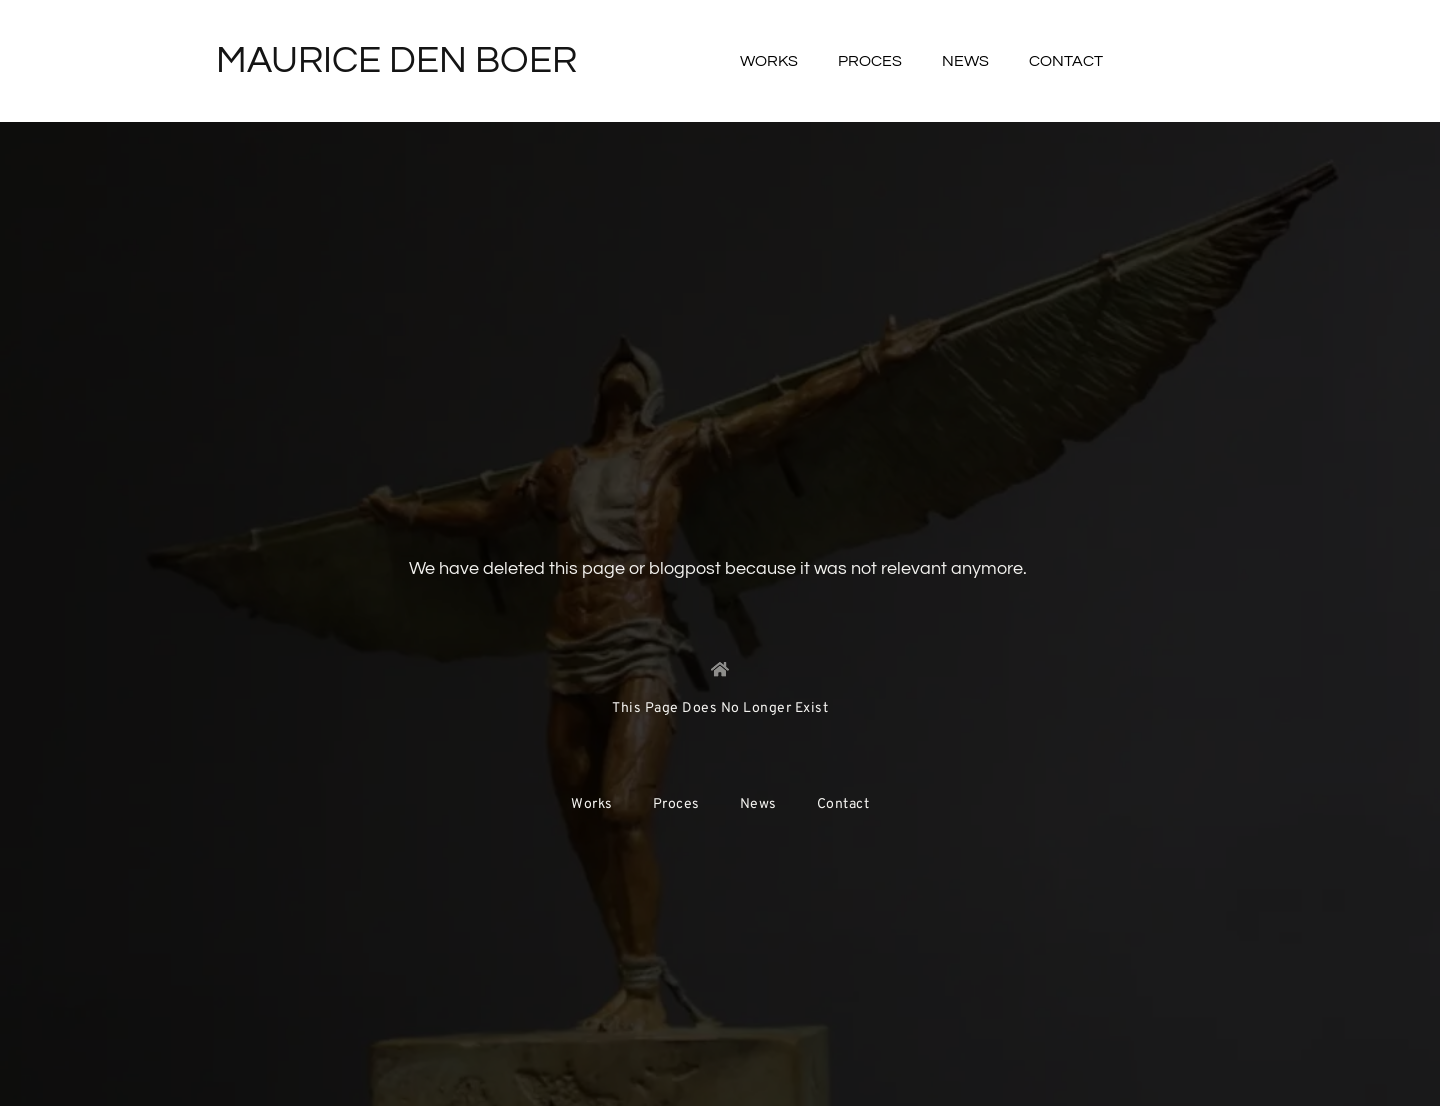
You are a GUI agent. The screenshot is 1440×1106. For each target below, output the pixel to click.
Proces (870, 61)
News (965, 61)
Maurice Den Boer (396, 60)
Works (769, 61)
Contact (1066, 61)
